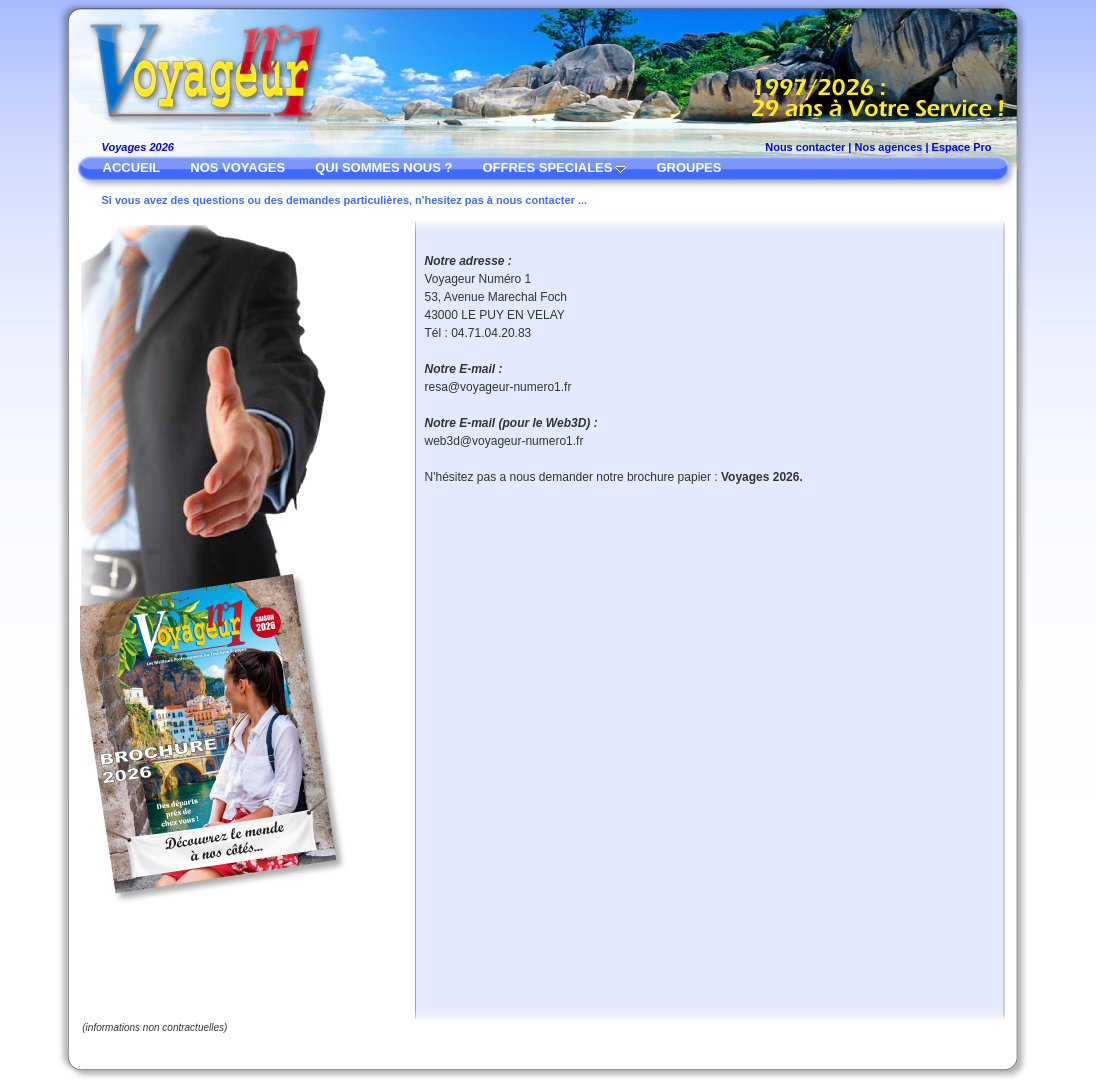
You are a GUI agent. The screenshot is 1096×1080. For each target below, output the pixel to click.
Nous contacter (805, 147)
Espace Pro (962, 147)
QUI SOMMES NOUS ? (383, 167)
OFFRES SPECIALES (547, 167)
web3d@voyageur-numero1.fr (504, 441)
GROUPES (688, 167)
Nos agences (889, 147)
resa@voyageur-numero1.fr (498, 387)
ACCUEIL (132, 167)
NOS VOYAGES (237, 167)
